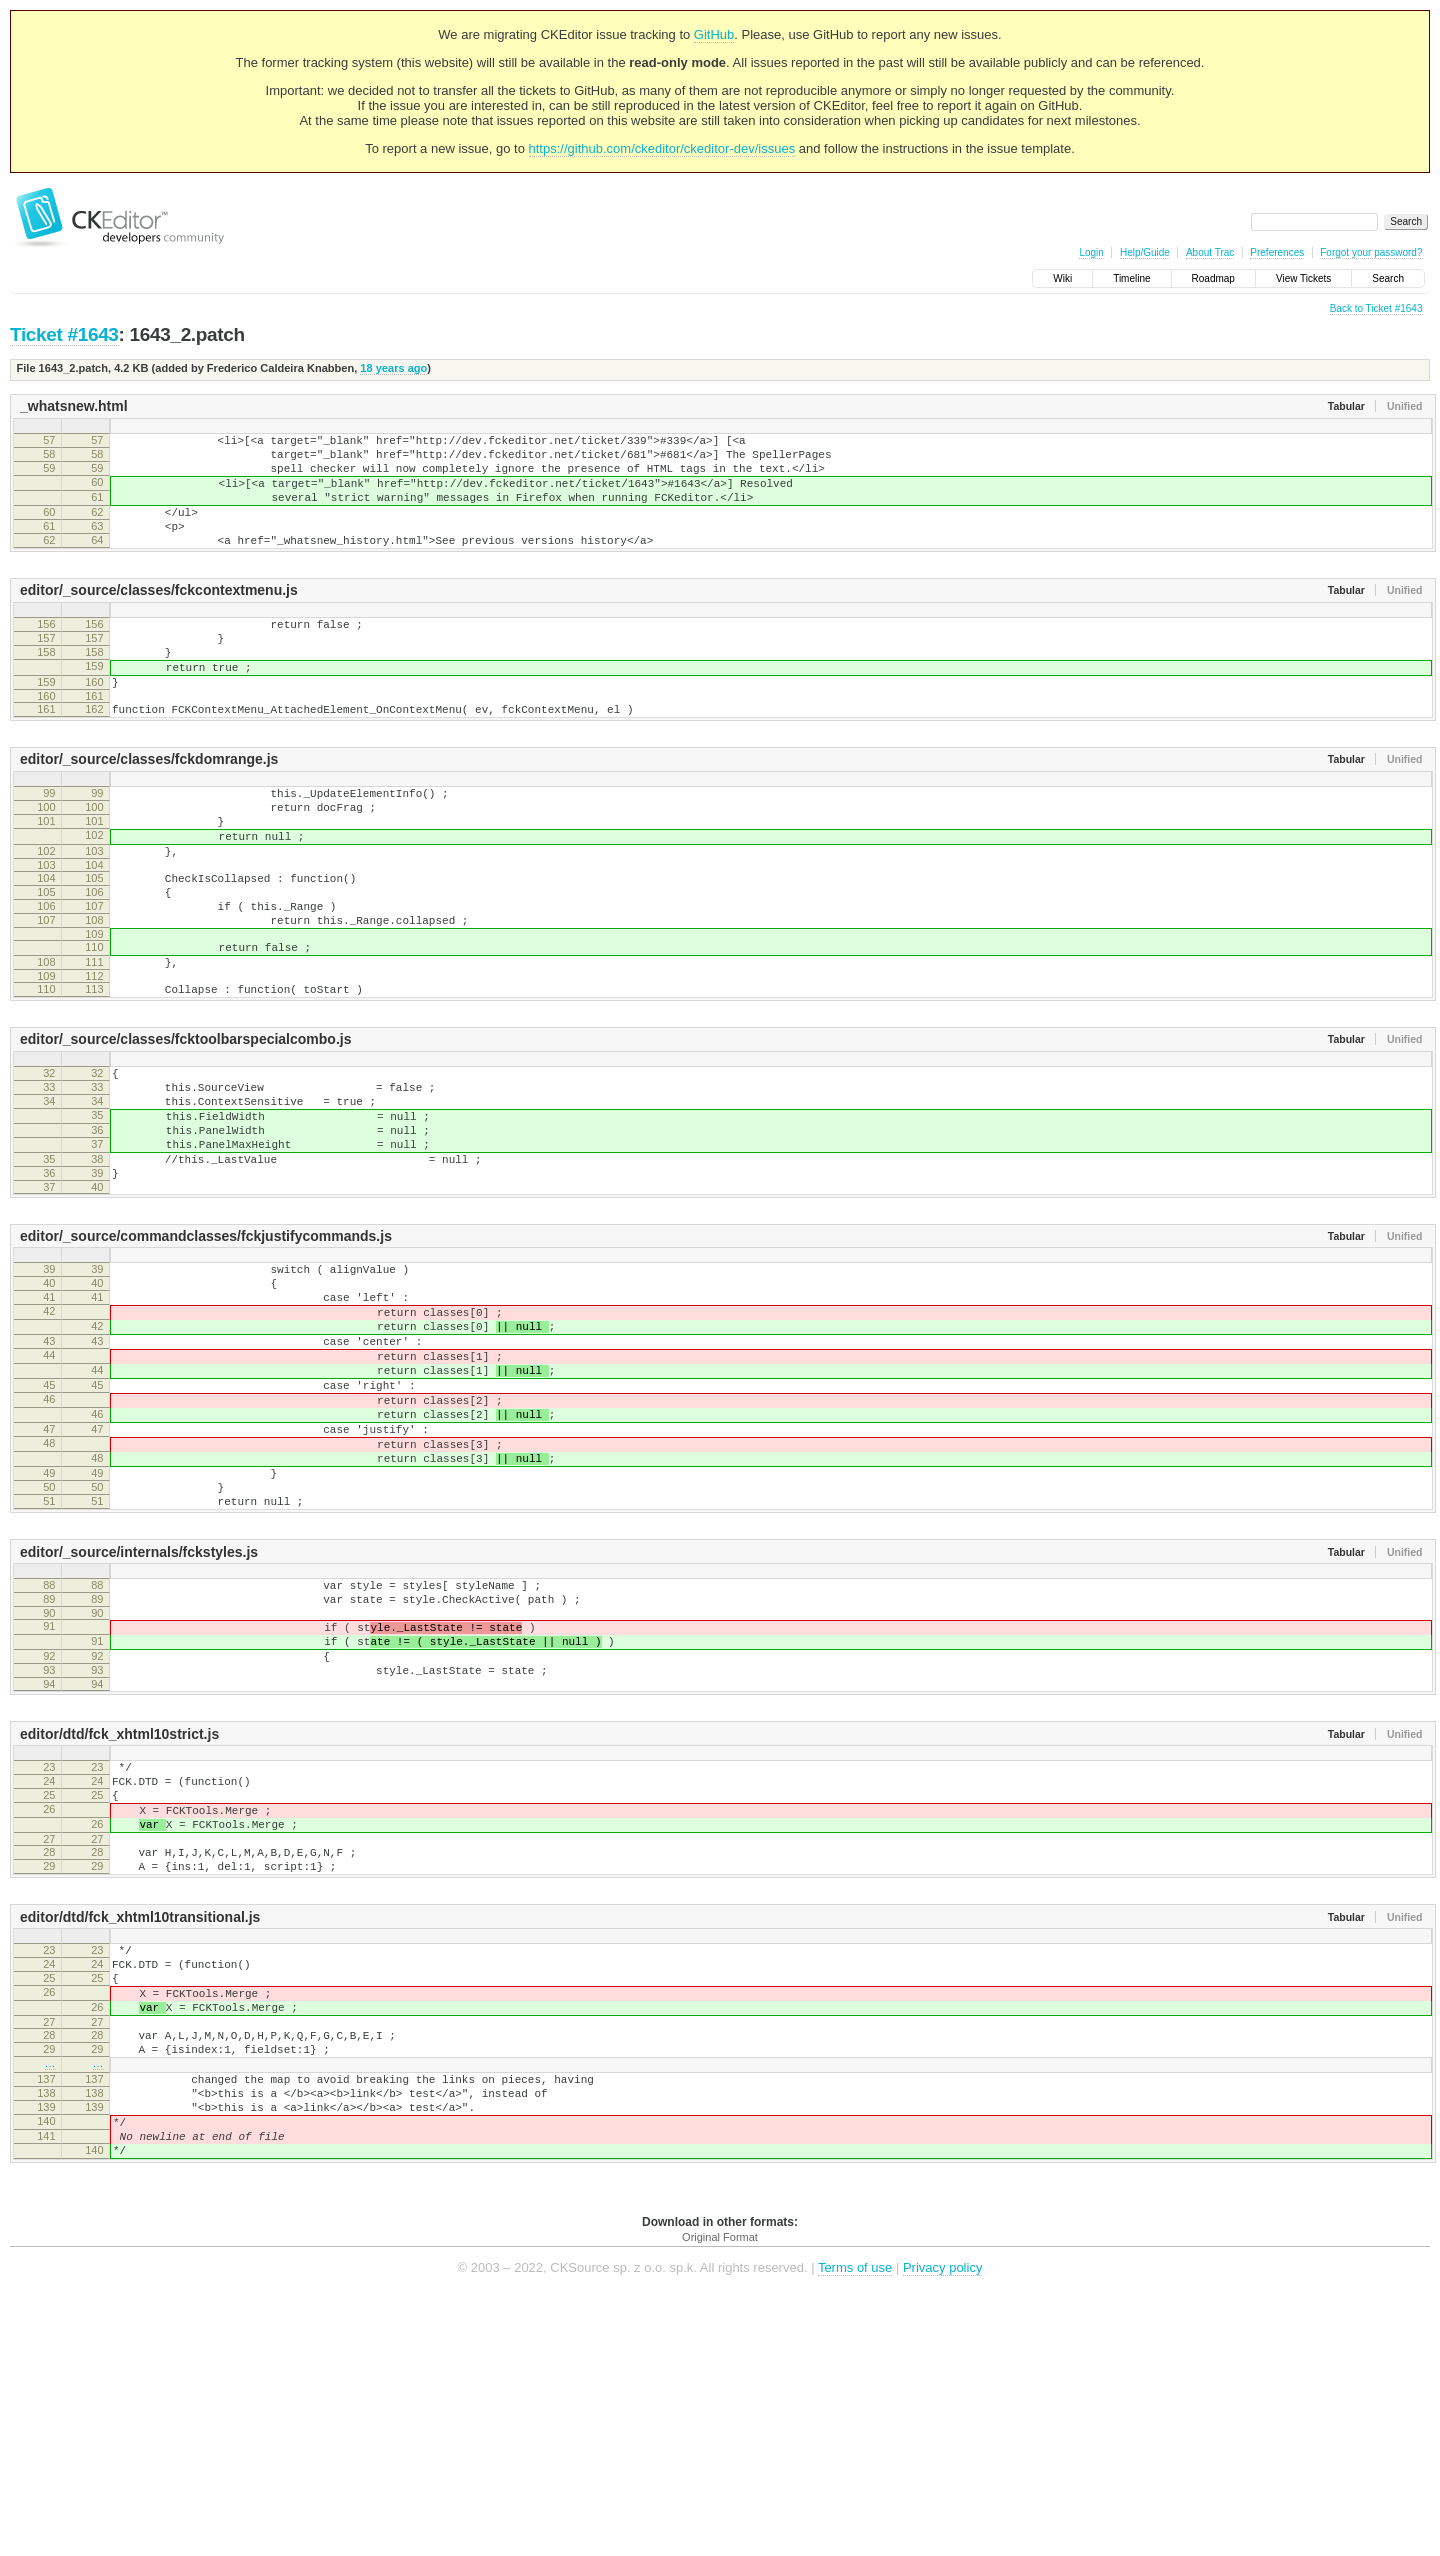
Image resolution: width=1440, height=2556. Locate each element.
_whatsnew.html (74, 406)
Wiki (1062, 278)
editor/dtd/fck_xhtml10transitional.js (140, 2130)
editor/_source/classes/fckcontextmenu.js (159, 617)
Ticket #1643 (64, 334)
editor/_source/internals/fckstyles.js (139, 1720)
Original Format (720, 2495)
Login (1091, 252)
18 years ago (393, 368)
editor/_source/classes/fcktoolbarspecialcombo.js (185, 1126)
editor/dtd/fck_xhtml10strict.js (119, 1923)
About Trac (1210, 252)
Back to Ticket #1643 (1376, 308)
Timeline (1131, 278)
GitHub (714, 34)
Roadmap (1213, 278)
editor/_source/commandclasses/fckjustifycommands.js (206, 1350)
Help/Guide (1145, 252)
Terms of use (855, 2525)
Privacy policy (942, 2525)
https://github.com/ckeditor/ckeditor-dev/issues (662, 148)
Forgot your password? (1371, 252)
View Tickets (1303, 278)
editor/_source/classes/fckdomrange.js (149, 807)
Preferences (1277, 252)
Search (1388, 278)
